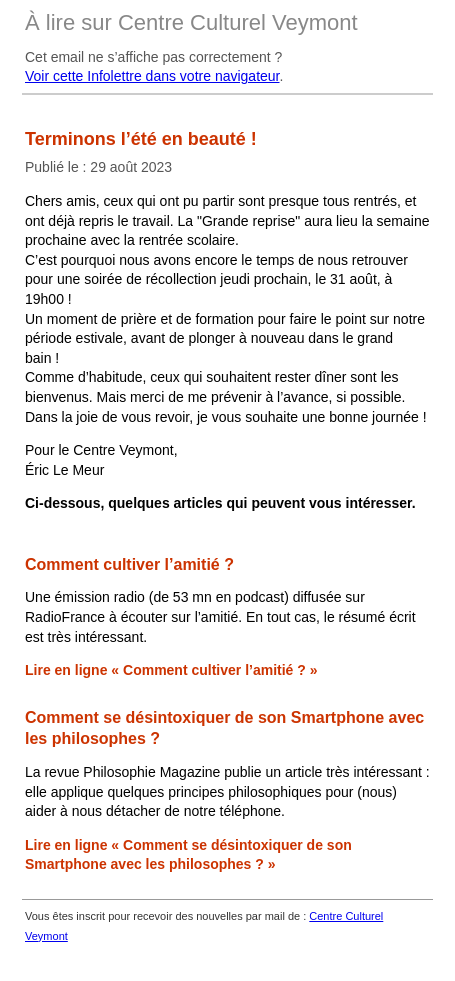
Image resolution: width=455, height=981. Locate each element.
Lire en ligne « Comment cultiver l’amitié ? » (171, 670)
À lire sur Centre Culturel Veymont (191, 22)
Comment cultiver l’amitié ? (129, 564)
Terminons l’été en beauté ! (141, 139)
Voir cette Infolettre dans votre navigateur (152, 76)
